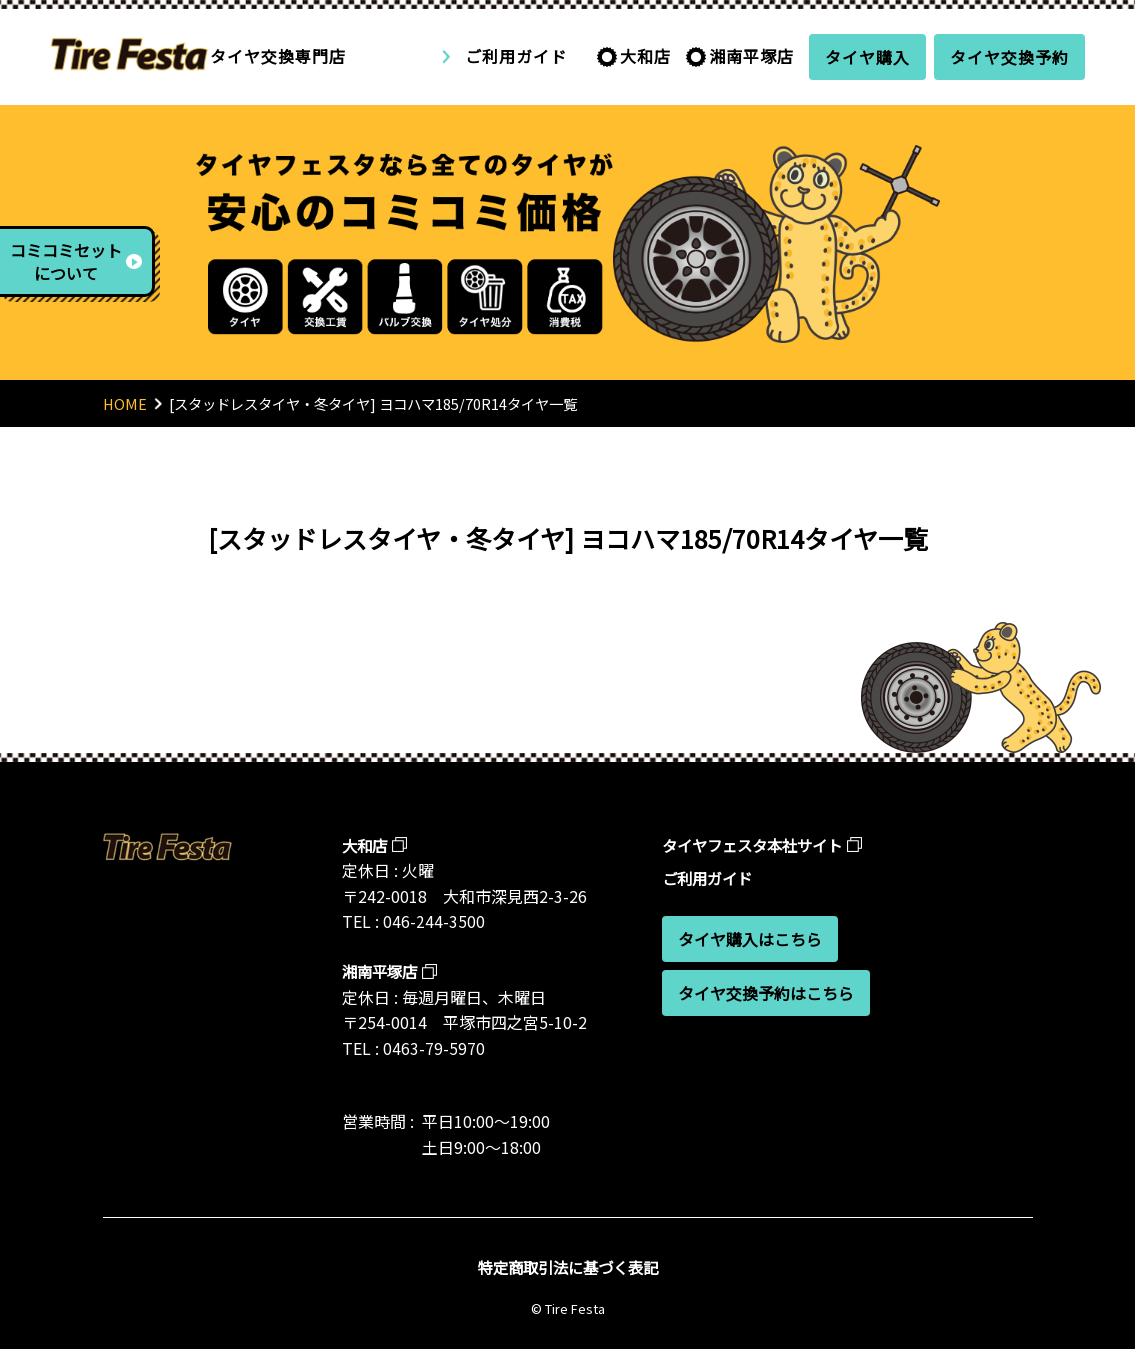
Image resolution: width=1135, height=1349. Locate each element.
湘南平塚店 (751, 56)
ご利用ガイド (516, 56)
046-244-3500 (434, 921)
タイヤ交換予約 (1009, 57)
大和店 (645, 56)
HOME (125, 403)
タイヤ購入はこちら (750, 939)
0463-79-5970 (434, 1048)
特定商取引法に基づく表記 (568, 1267)
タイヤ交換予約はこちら (766, 993)
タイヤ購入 (867, 57)
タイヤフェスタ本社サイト (758, 845)
